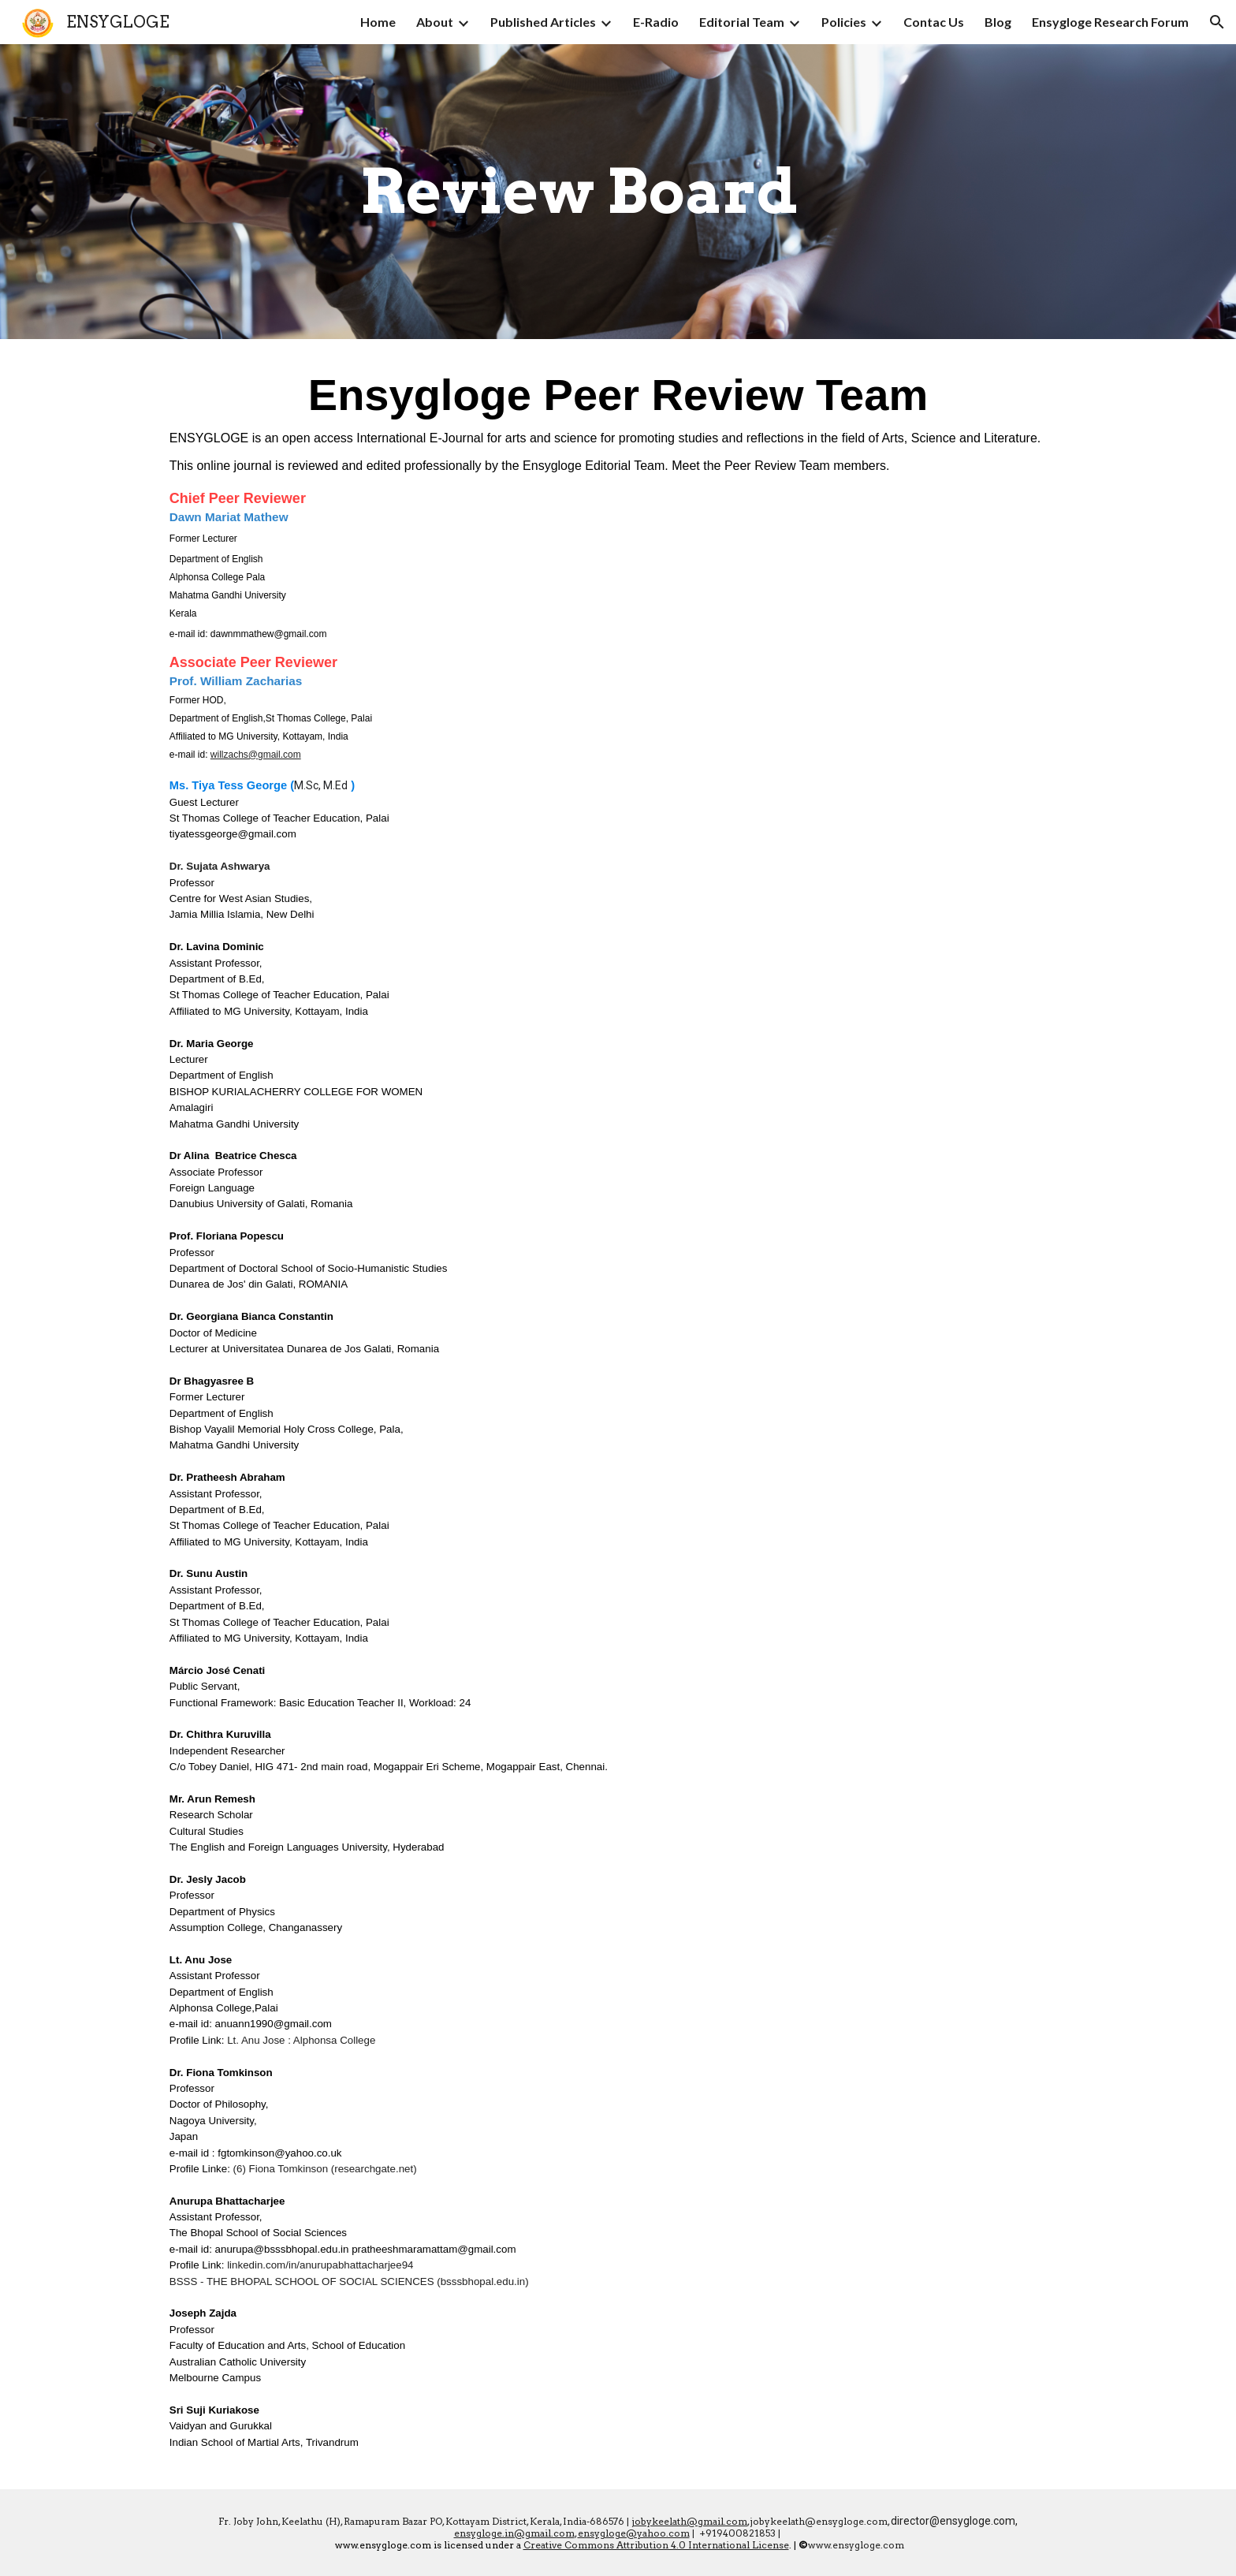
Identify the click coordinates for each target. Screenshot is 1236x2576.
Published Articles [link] (543, 21)
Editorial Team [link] (741, 21)
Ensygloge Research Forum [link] (1110, 21)
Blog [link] (998, 21)
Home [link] (378, 21)
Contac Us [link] (933, 21)
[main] (579, 191)
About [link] (434, 21)
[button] (1217, 22)
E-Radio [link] (656, 21)
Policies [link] (843, 21)
